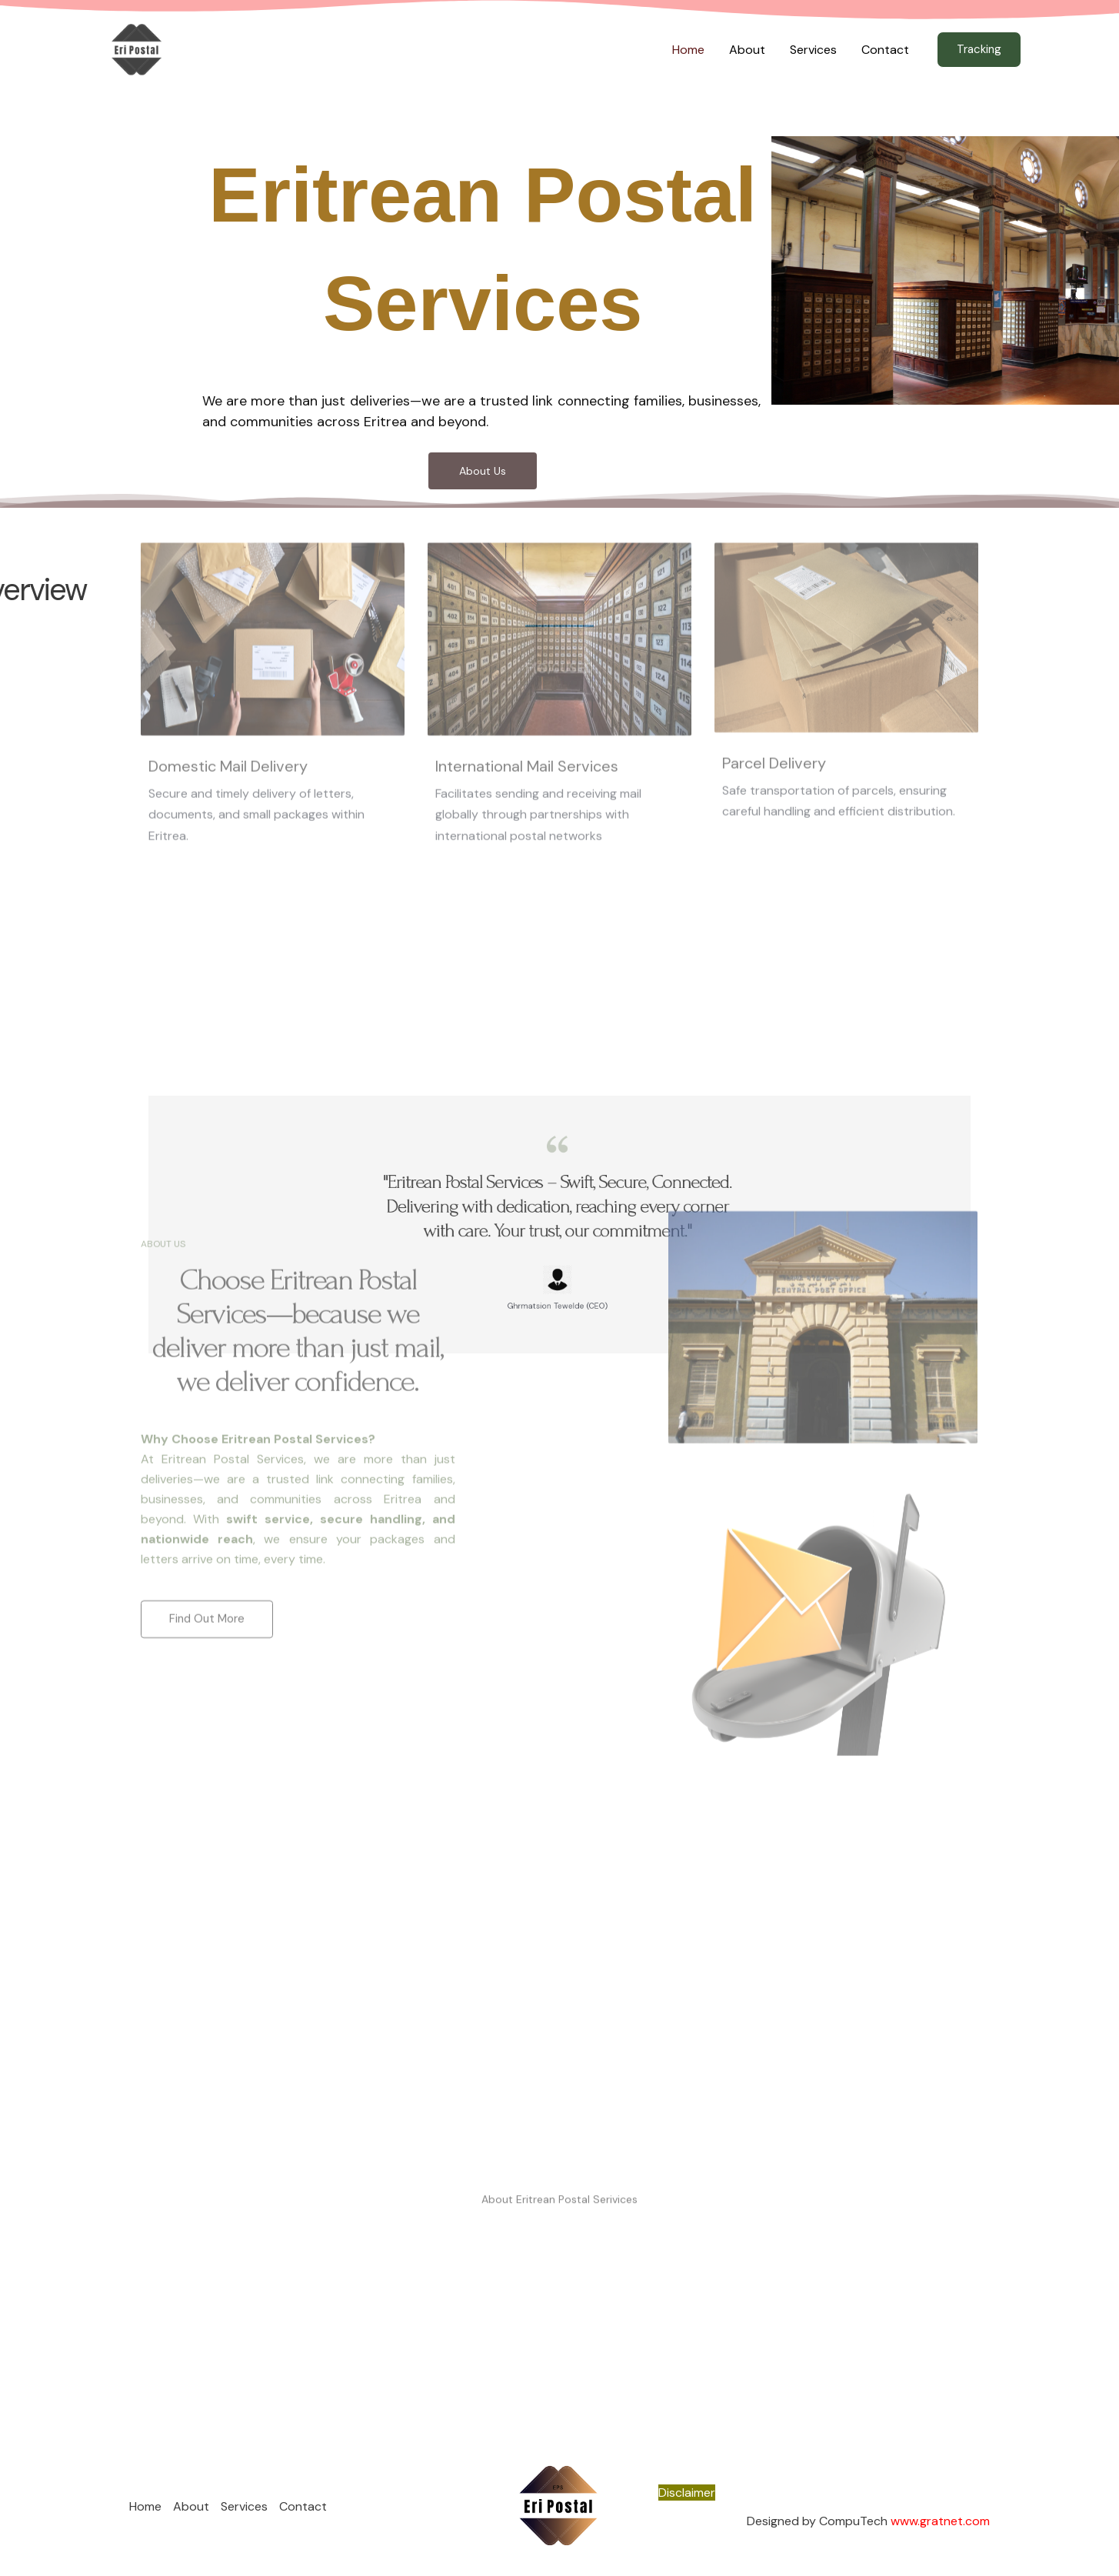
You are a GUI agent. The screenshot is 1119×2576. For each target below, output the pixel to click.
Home (688, 50)
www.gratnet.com (940, 2521)
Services (813, 50)
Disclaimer (686, 2492)
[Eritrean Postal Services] (137, 49)
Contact (885, 50)
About (747, 50)
